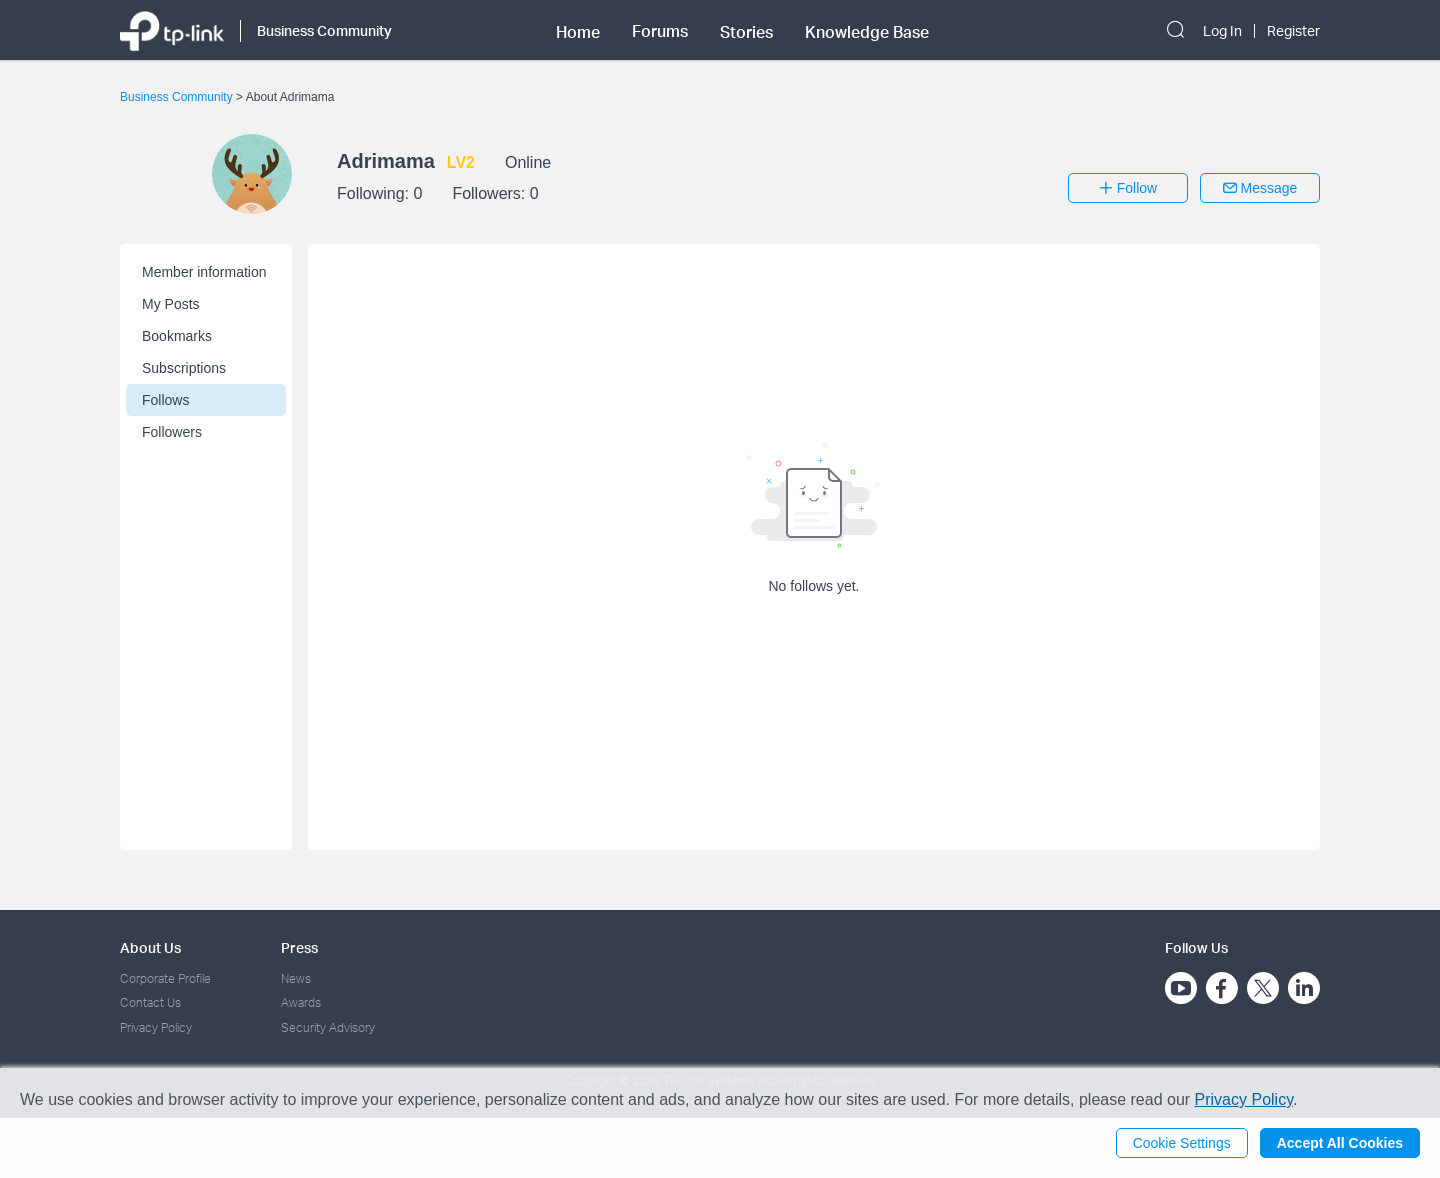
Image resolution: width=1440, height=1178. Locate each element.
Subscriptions (184, 368)
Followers (172, 432)
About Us (150, 947)
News (296, 978)
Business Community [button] (324, 30)
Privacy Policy (156, 1027)
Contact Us (150, 1002)
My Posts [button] (171, 304)
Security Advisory (328, 1027)
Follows (165, 400)
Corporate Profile (165, 978)
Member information (204, 272)
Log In (1222, 31)
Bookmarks (177, 336)
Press (299, 947)
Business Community (178, 97)
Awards (301, 1002)
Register (1293, 31)
